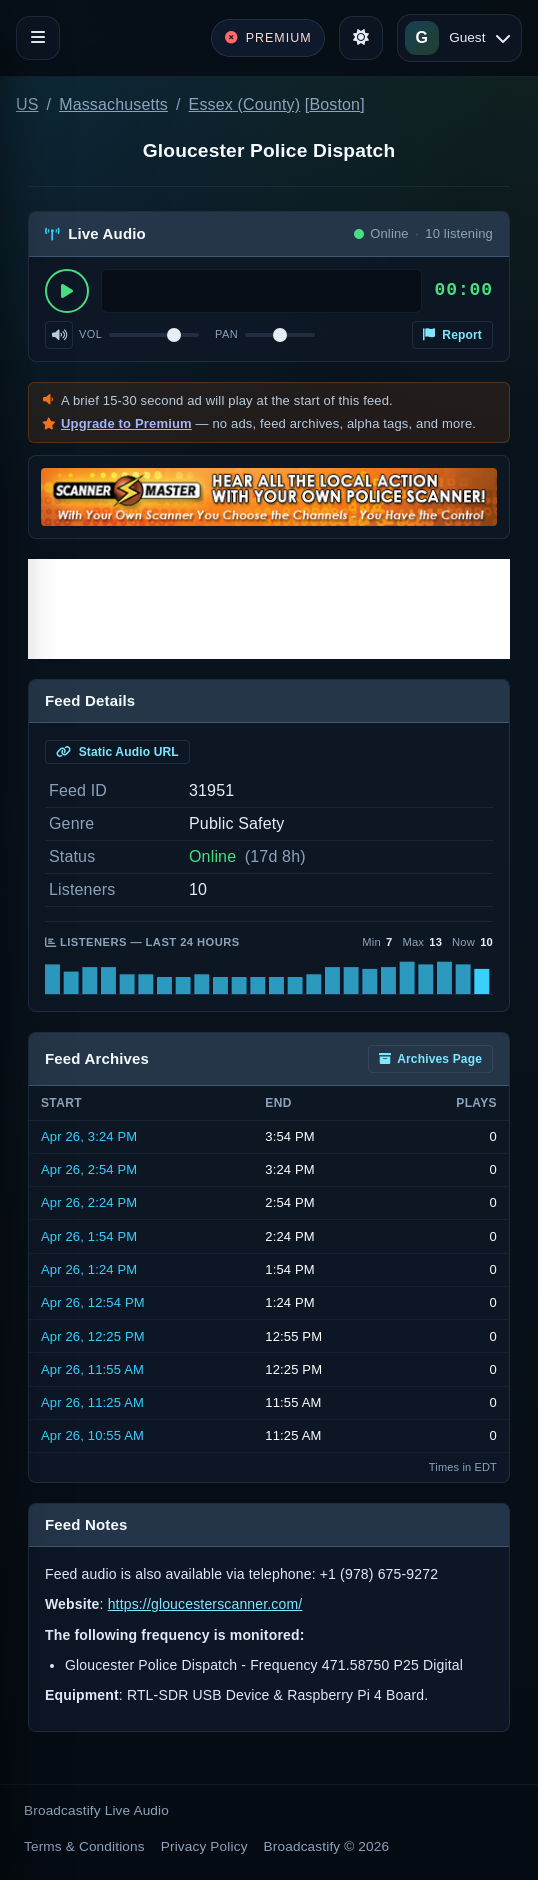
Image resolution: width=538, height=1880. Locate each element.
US (27, 104)
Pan (226, 334)
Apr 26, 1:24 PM (89, 1269)
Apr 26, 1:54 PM (89, 1236)
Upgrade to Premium (126, 423)
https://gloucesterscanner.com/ (205, 1604)
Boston (334, 104)
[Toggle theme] (361, 38)
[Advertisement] (269, 609)
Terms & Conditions (84, 1846)
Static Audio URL (117, 752)
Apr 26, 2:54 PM (89, 1169)
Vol (90, 334)
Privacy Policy (204, 1846)
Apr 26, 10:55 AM (92, 1435)
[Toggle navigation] (38, 38)
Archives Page (430, 1059)
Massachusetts (113, 104)
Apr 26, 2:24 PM (89, 1202)
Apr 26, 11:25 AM (92, 1402)
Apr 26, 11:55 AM (92, 1369)
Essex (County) (245, 104)
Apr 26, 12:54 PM (93, 1302)
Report (452, 335)
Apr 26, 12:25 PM (93, 1336)
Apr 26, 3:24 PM (89, 1136)
